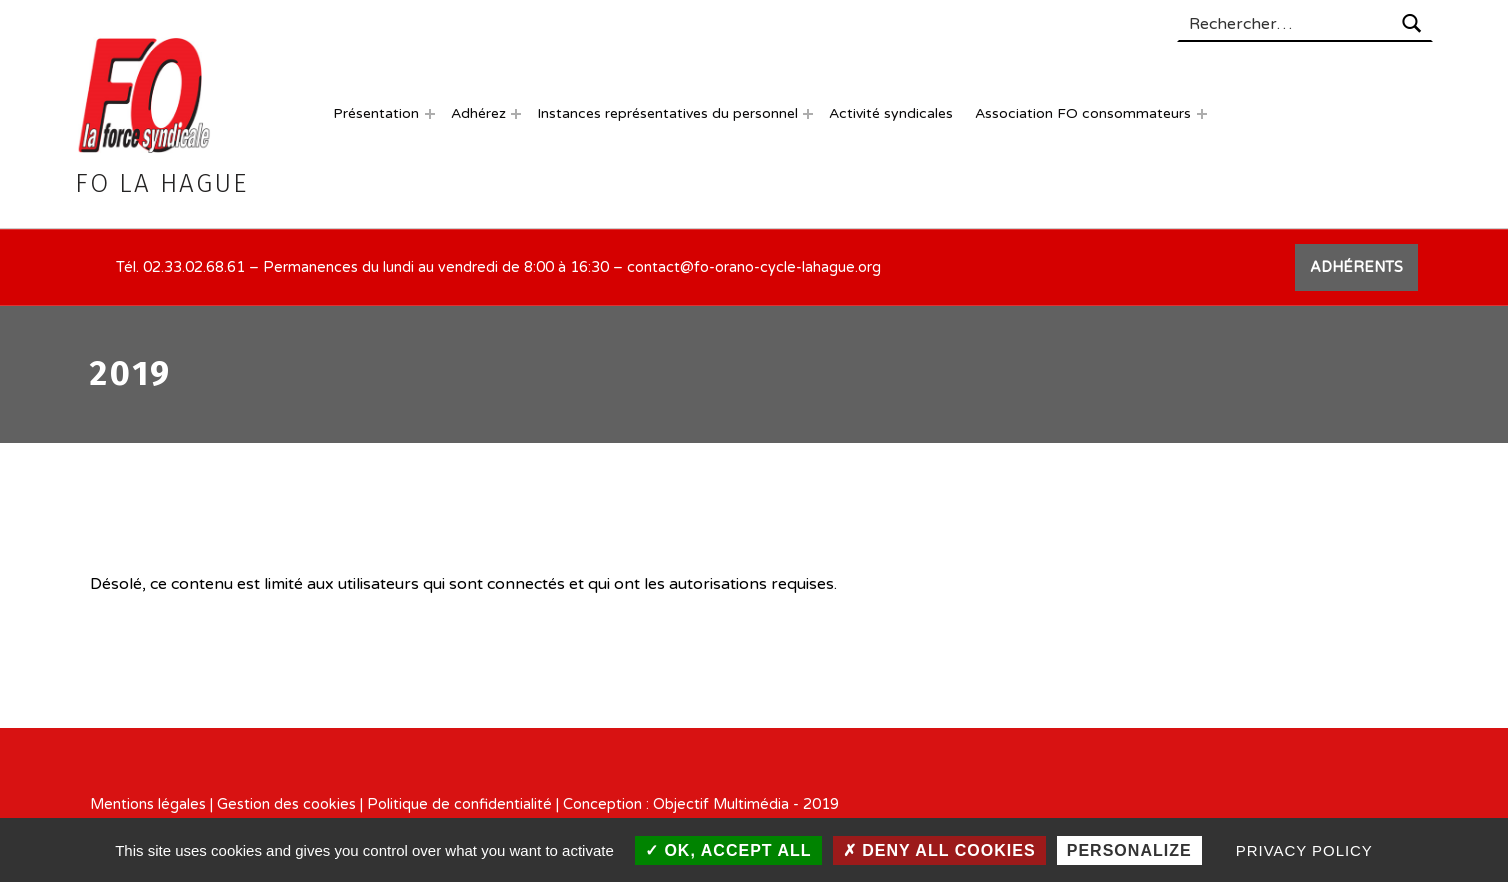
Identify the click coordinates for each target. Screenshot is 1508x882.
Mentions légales (148, 804)
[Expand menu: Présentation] (430, 114)
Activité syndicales (891, 113)
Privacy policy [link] (1304, 850)
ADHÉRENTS (1356, 267)
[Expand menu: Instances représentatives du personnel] (808, 114)
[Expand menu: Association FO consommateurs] (1202, 114)
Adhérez (478, 113)
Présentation (376, 113)
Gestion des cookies (286, 804)
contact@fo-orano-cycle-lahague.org (754, 267)
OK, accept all (728, 850)
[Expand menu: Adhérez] (516, 114)
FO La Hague (161, 183)
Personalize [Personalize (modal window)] (1129, 850)
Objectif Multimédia (721, 804)
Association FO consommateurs (1083, 113)
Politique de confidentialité (459, 804)
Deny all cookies (939, 850)
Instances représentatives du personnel (667, 113)
